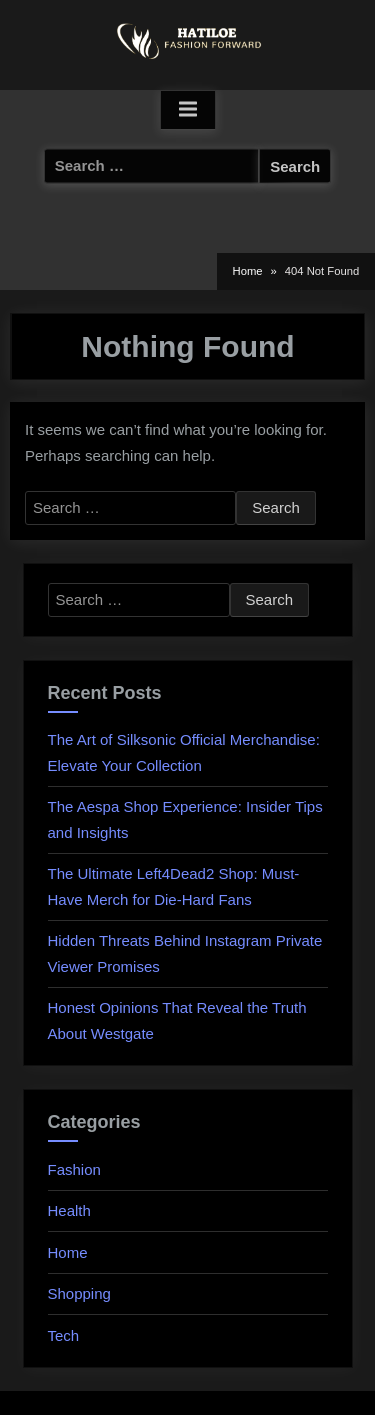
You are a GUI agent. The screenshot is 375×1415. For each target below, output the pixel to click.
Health (69, 1210)
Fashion (74, 1169)
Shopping (79, 1293)
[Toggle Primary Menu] (188, 110)
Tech (64, 1335)
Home (68, 1252)
